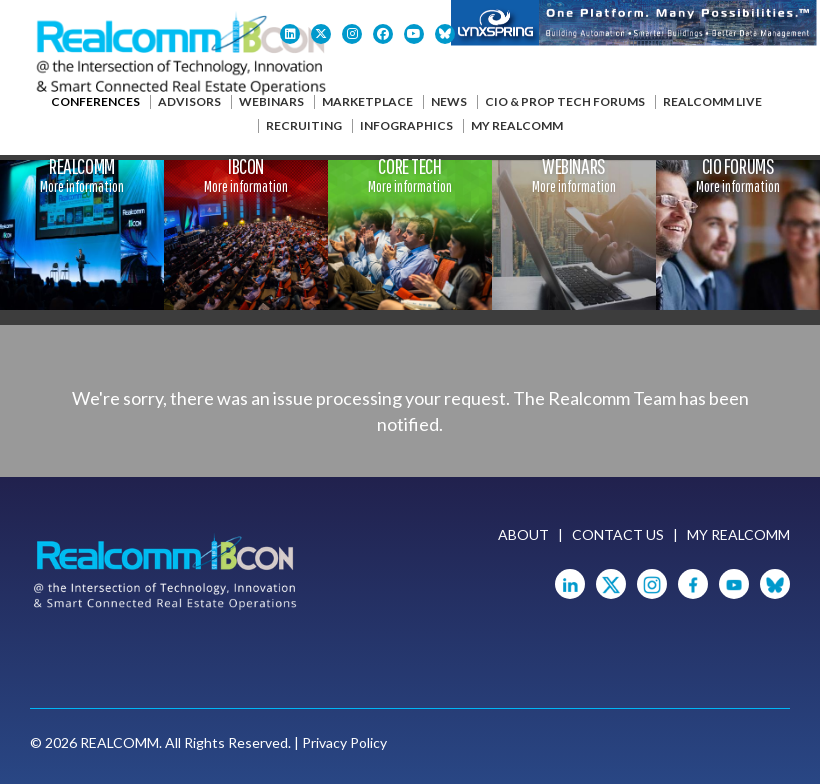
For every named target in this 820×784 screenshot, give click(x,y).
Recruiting (304, 125)
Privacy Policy (344, 742)
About (523, 534)
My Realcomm (517, 125)
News (449, 101)
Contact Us (618, 534)
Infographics (406, 125)
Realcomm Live (712, 101)
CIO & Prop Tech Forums (565, 101)
